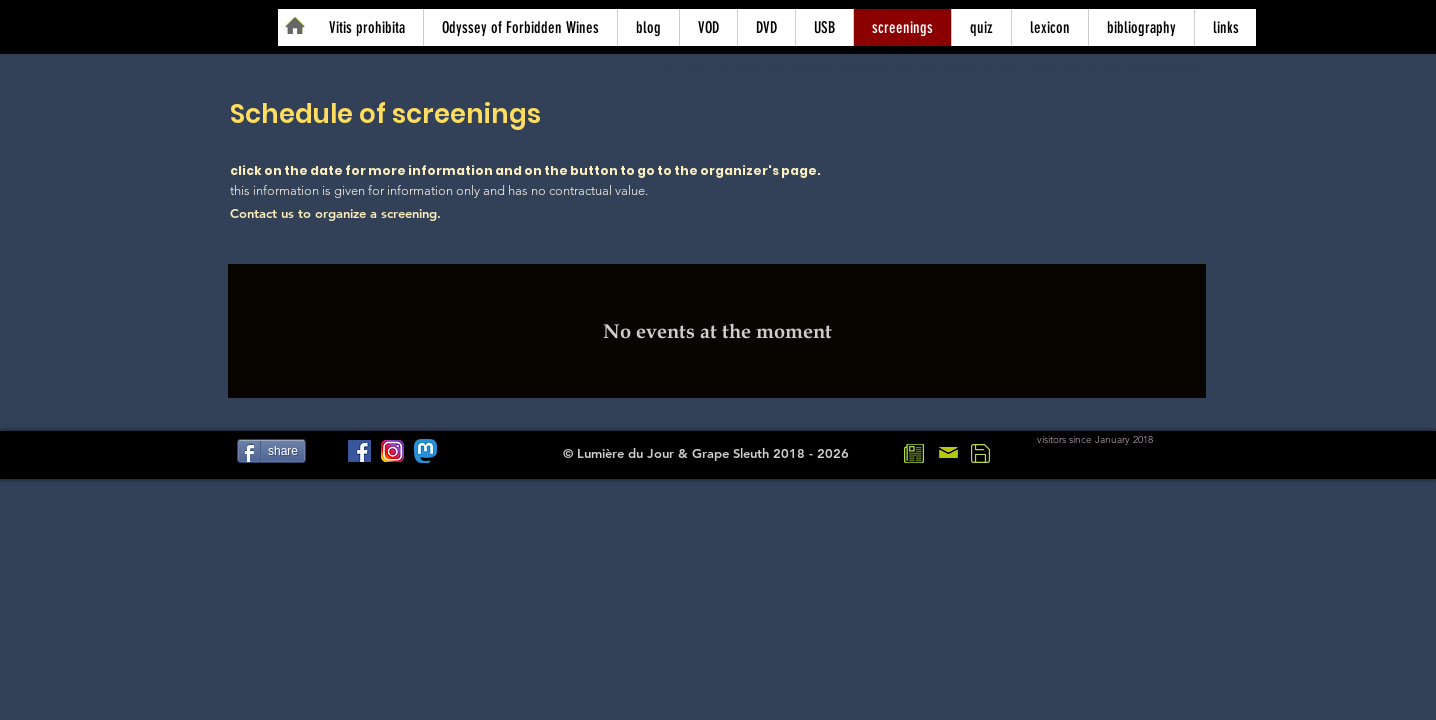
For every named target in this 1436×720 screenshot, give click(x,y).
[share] (271, 451)
